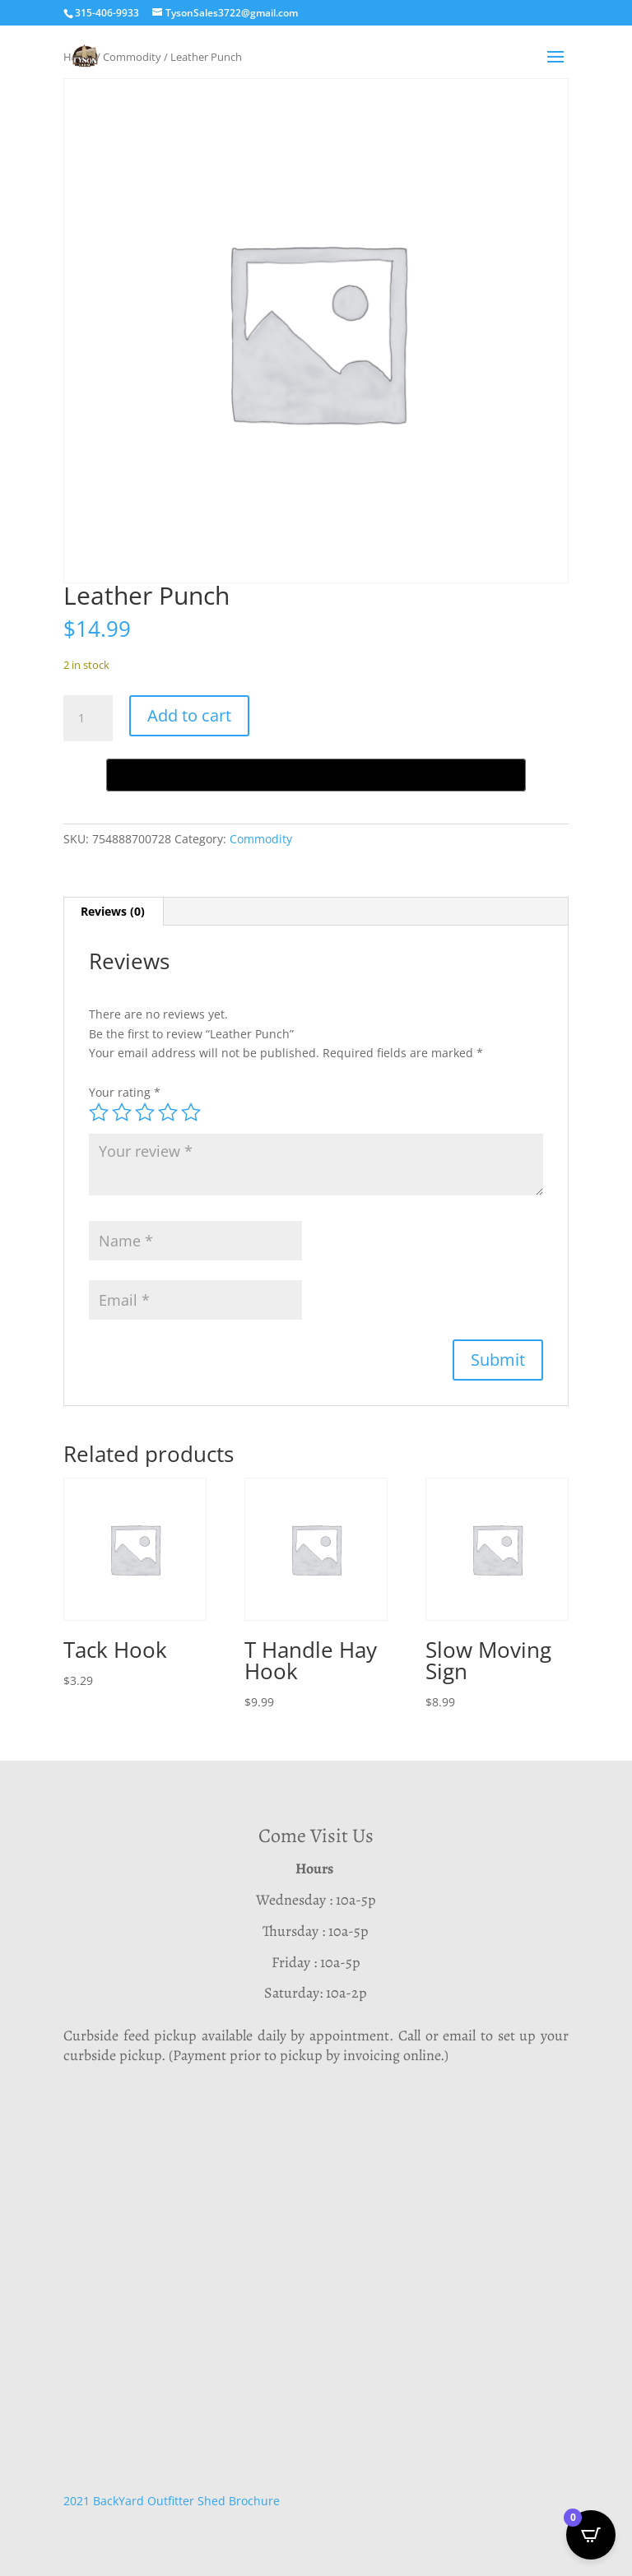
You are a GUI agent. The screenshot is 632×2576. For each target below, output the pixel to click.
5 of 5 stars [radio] (191, 1112)
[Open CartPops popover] (591, 2535)
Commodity (261, 839)
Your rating (124, 1092)
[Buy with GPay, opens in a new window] (316, 775)
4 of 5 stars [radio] (168, 1112)
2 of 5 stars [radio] (122, 1112)
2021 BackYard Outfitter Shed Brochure (171, 2501)
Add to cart (189, 715)
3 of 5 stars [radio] (145, 1112)
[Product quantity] (88, 718)
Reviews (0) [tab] (113, 911)
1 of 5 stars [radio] (99, 1112)
